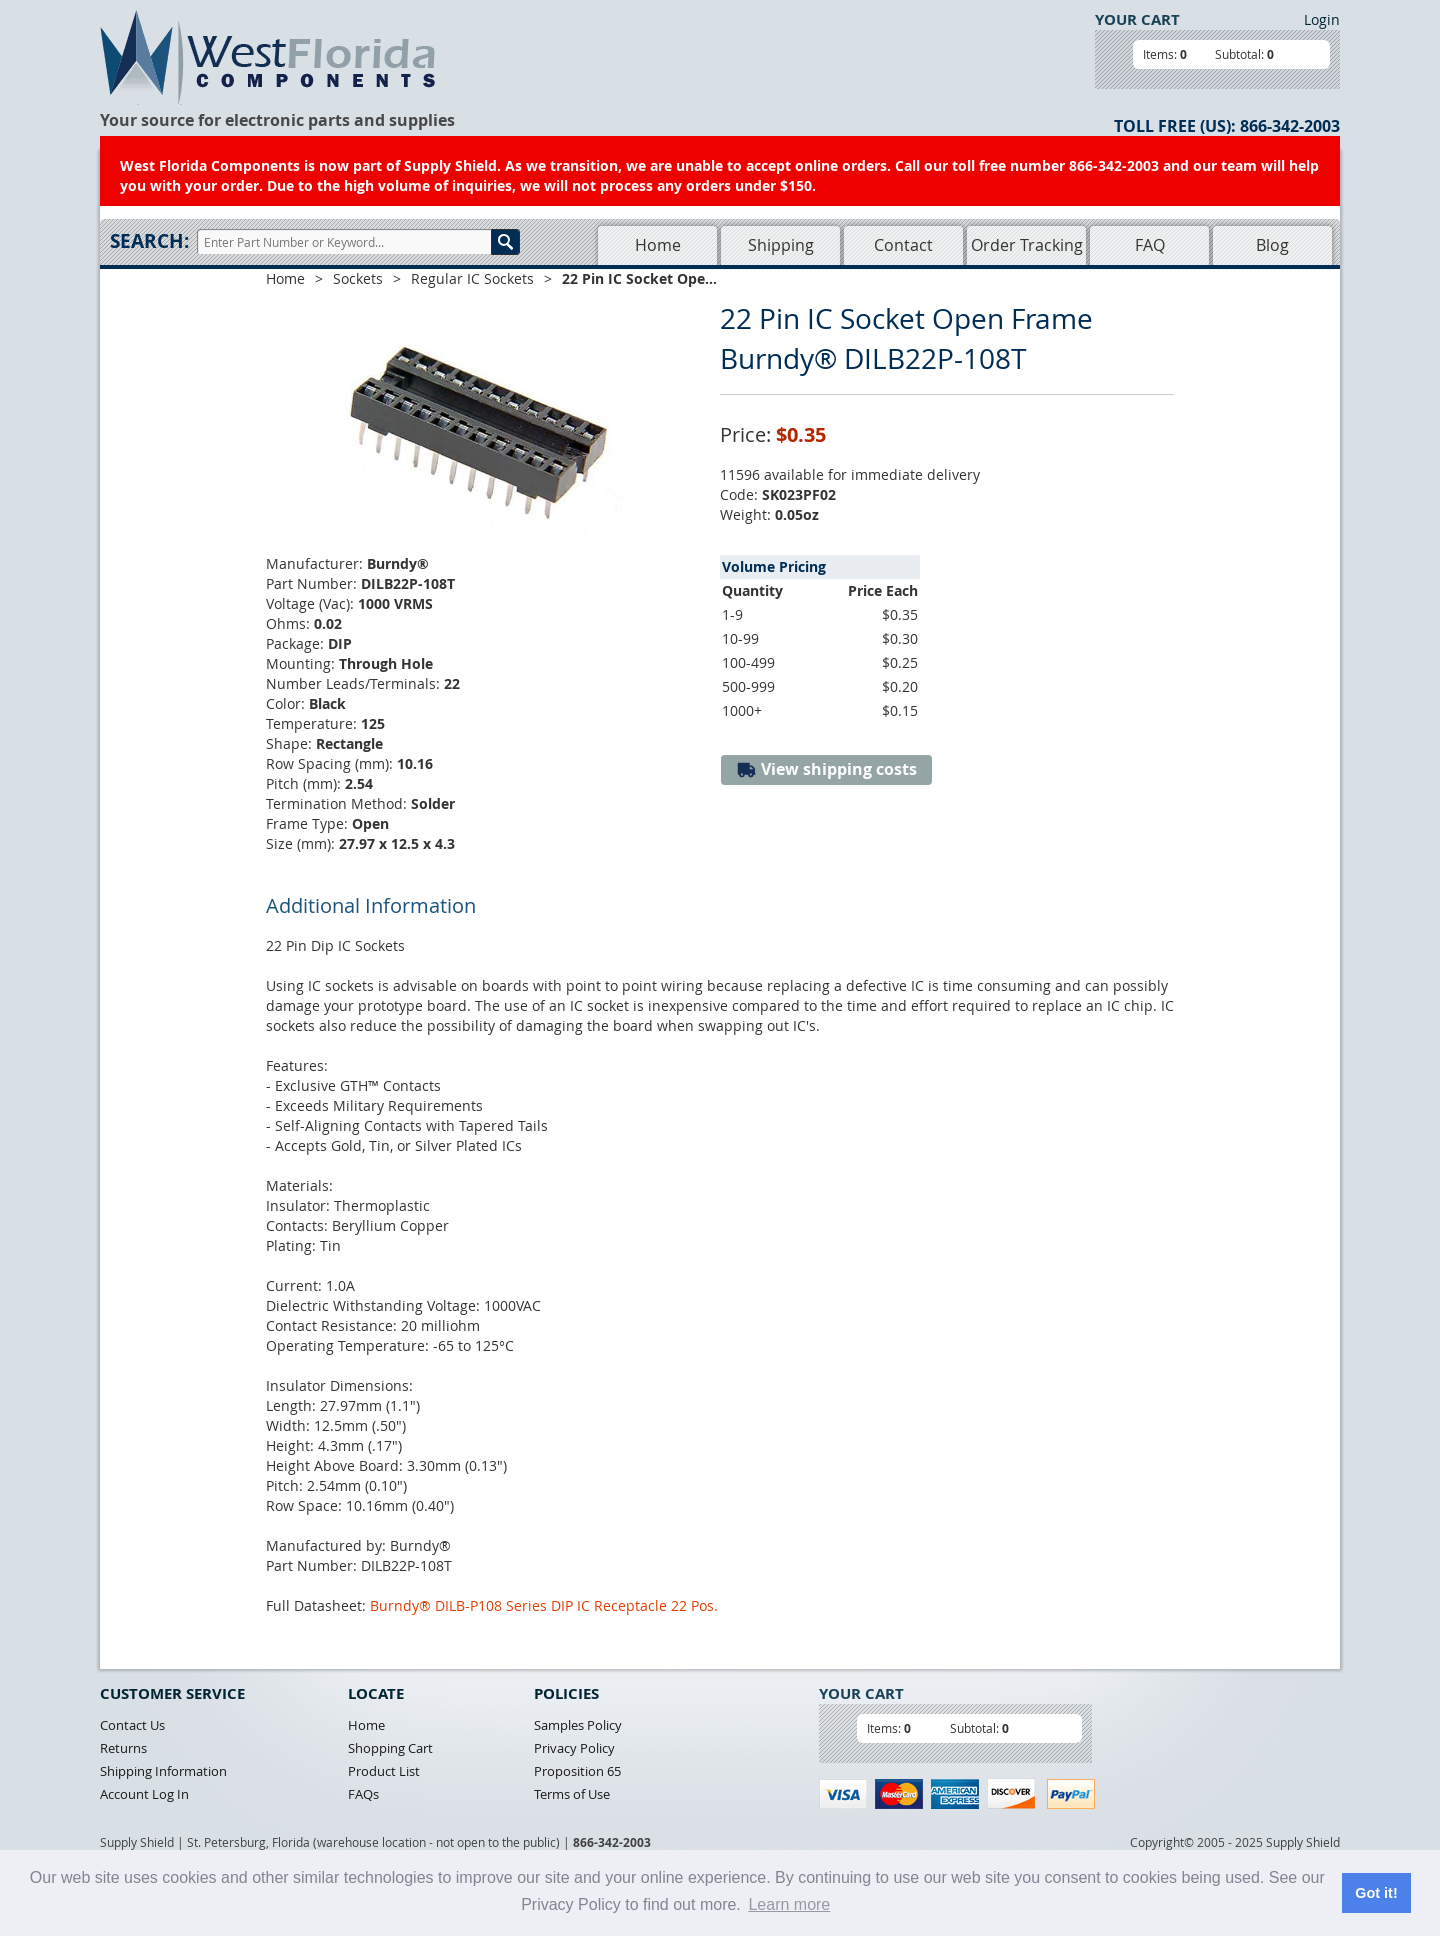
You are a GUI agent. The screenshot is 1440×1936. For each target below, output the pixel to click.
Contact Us (132, 1725)
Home (658, 245)
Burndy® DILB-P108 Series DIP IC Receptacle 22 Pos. (544, 1605)
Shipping (781, 245)
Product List (384, 1771)
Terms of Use (572, 1794)
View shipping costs (826, 769)
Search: (149, 241)
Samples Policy (578, 1725)
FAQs (363, 1794)
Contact (903, 245)
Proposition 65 (577, 1771)
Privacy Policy (574, 1748)
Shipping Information (163, 1771)
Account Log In (144, 1794)
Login (1322, 19)
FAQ (1150, 245)
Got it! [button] (1376, 1893)
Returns (123, 1748)
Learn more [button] (789, 1904)
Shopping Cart (390, 1748)
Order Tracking (1027, 245)
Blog (1272, 245)
